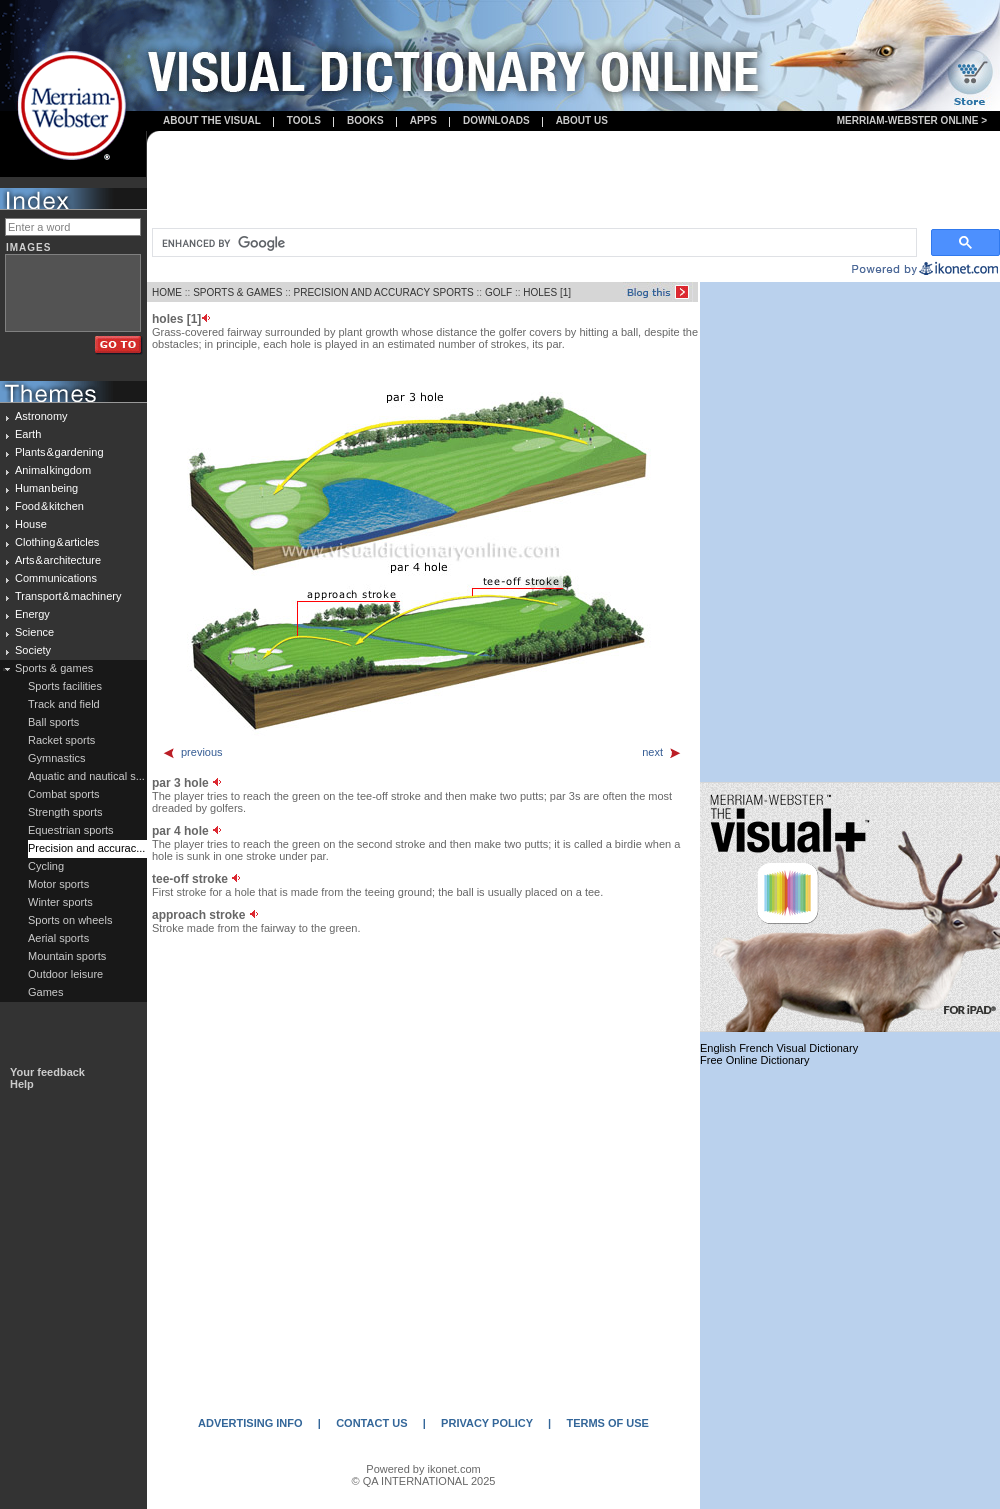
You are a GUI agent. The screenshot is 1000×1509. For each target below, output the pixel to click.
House (31, 524)
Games (45, 992)
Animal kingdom (53, 470)
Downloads (496, 120)
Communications (56, 578)
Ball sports (53, 722)
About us (582, 120)
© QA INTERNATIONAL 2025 (424, 1481)
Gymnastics (56, 758)
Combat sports (64, 794)
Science (34, 632)
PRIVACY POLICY (487, 1423)
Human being (46, 488)
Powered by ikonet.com (423, 1469)
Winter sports (60, 902)
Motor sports (58, 884)
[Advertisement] (574, 181)
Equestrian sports (71, 830)
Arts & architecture (58, 560)
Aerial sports (58, 938)
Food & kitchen (49, 506)
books (365, 120)
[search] (532, 243)
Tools (304, 120)
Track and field (64, 704)
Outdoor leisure (65, 974)
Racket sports (61, 740)
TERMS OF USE (607, 1423)
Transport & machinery (68, 596)
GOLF (498, 292)
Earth (28, 434)
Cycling (46, 866)
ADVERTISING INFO (250, 1423)
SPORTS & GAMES (237, 292)
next (662, 752)
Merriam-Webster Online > (912, 120)
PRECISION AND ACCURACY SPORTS (384, 292)
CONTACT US (371, 1423)
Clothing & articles (57, 542)
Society (33, 650)
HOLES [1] (547, 292)
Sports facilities (65, 686)
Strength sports (65, 812)
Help (22, 1084)
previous (192, 752)
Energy (32, 614)
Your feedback (47, 1072)
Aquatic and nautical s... (86, 776)
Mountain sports (67, 956)
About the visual (212, 120)
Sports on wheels (70, 920)
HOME (167, 292)
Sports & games (54, 668)
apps (423, 120)
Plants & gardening (59, 452)
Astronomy (41, 416)
